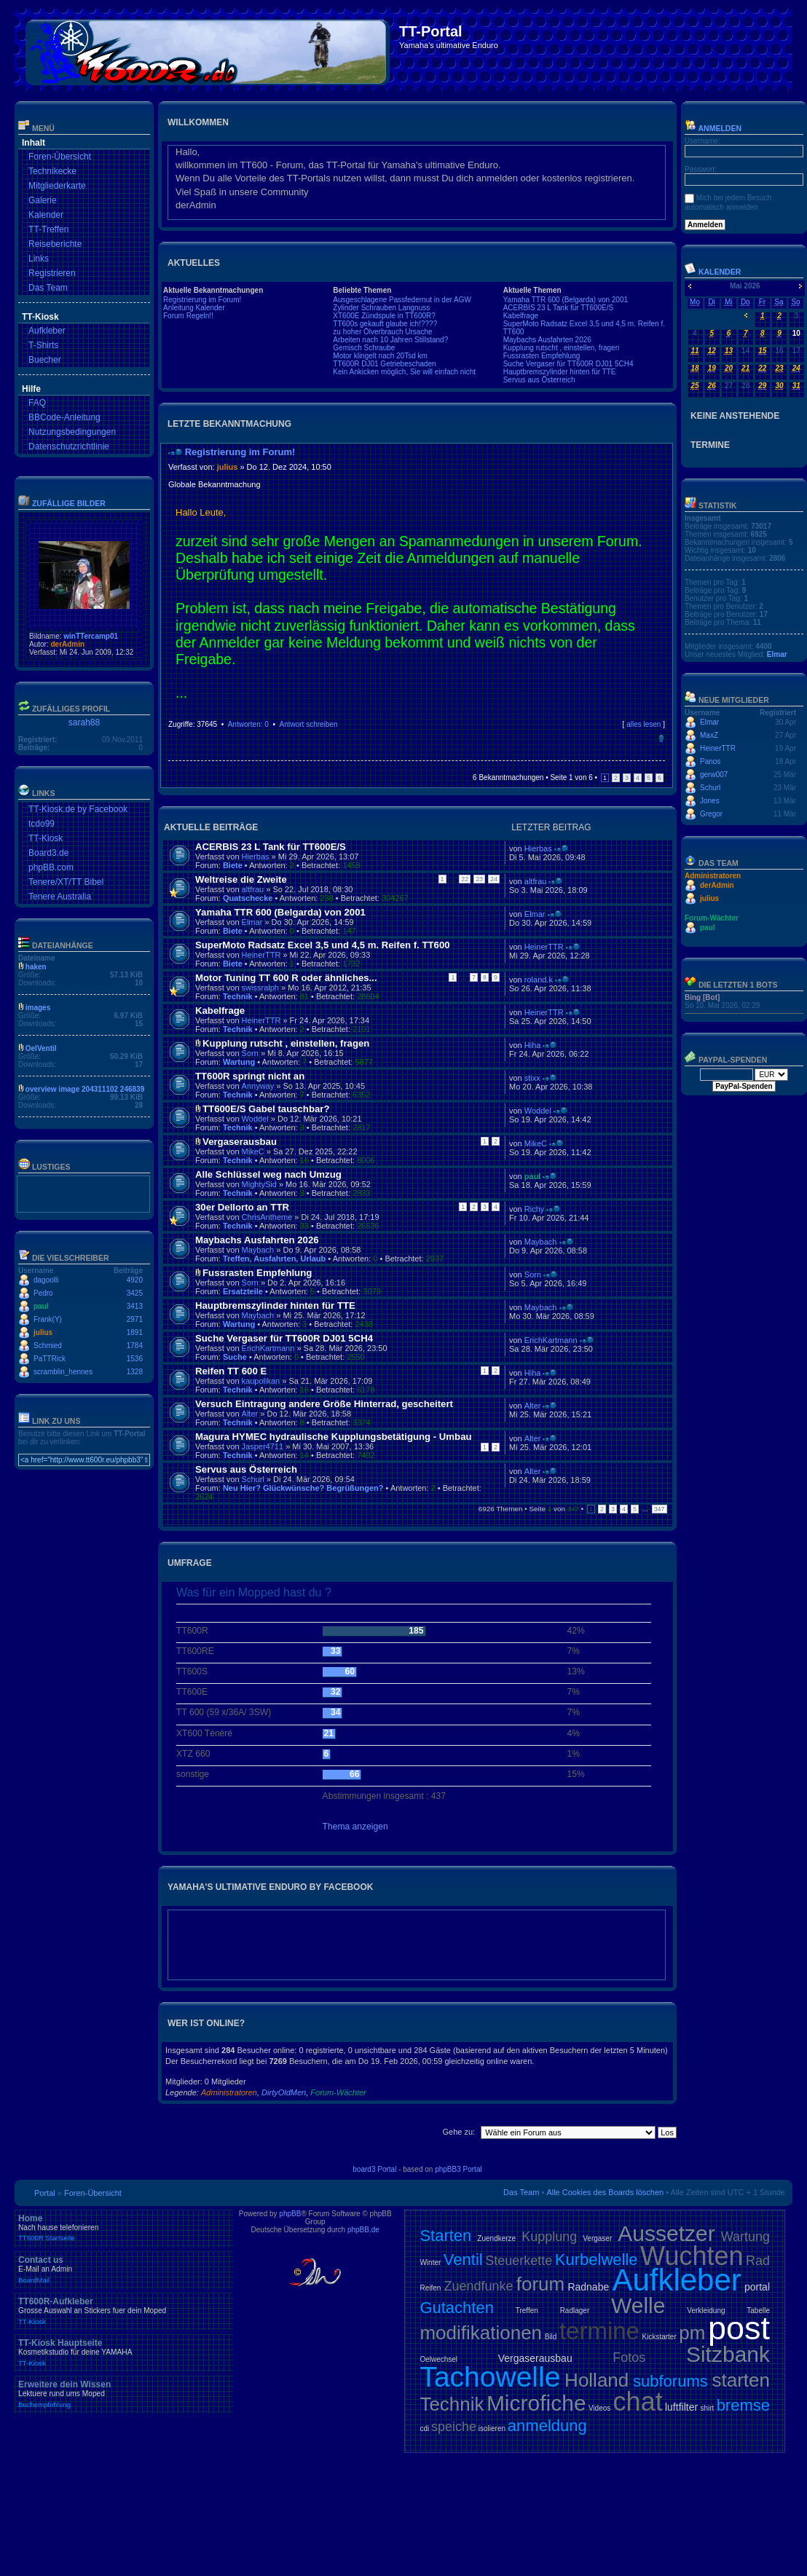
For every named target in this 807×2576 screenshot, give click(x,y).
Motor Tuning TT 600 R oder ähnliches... (286, 977)
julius (43, 1332)
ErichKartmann (268, 1348)
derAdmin (67, 644)
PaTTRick (50, 1359)
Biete (233, 865)
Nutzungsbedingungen (72, 432)
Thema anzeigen (355, 1826)
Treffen (527, 2311)
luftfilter (681, 2407)
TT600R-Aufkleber (123, 2310)
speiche (453, 2426)
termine (599, 2330)
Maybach (258, 1249)
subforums (670, 2381)
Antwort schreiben (308, 724)
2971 (135, 1319)
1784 (135, 1346)
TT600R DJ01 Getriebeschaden (384, 364)
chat (638, 2402)
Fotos (629, 2357)
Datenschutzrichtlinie (68, 446)
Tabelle (758, 2311)
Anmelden (713, 128)
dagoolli (46, 1280)
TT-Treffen (48, 229)
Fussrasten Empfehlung (541, 356)
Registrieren (52, 273)
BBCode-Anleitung (64, 417)
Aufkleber (47, 331)
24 (493, 879)
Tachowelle (490, 2376)
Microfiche (536, 2403)
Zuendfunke (478, 2286)
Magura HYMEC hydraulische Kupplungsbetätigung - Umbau (333, 1436)
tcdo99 (41, 824)
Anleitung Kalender (194, 308)
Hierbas (255, 856)
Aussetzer (666, 2233)
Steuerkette (518, 2260)
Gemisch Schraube (364, 348)
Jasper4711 (263, 1446)
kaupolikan (261, 1380)
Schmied (48, 1346)
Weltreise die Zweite (241, 879)
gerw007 (714, 775)
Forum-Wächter (338, 2092)
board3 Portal (374, 2169)
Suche (235, 1356)
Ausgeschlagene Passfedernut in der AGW (402, 300)
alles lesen (643, 724)
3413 (135, 1306)
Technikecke (52, 171)
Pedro (43, 1293)
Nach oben (661, 738)
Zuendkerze (496, 2238)
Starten (445, 2235)
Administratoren (229, 2092)
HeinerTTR (261, 954)
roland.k (538, 979)
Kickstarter (659, 2337)
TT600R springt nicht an (249, 1076)
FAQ (37, 403)
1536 (135, 1359)
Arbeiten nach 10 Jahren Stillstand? (390, 340)
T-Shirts (43, 345)
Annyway (258, 1086)
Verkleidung (706, 2311)
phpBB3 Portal (458, 2169)
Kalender (45, 215)
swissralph (260, 987)
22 (464, 879)
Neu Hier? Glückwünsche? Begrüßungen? (303, 1488)
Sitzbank (728, 2354)
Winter (430, 2262)
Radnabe (588, 2287)
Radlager (575, 2311)
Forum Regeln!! (188, 316)
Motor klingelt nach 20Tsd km (380, 356)
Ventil (463, 2259)
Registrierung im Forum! (202, 300)
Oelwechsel (438, 2359)
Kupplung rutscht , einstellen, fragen (561, 348)
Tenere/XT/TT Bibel (65, 882)
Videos (599, 2408)
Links (38, 258)
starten (741, 2380)
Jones (710, 801)
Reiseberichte (55, 244)
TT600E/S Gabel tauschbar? (265, 1108)
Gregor (711, 814)
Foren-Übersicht (59, 156)
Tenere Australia (59, 896)
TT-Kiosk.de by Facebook (77, 809)
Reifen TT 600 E (231, 1371)
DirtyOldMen (283, 2092)
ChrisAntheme (267, 1217)
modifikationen (481, 2333)
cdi (424, 2429)
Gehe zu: (458, 2131)
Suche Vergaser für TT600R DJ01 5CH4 (568, 364)
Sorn (250, 1053)
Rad (758, 2260)
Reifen (430, 2288)
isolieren (492, 2429)
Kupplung (549, 2236)
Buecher (44, 360)
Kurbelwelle (596, 2259)
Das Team (48, 288)
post (739, 2328)
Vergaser (597, 2238)
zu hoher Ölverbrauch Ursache (382, 332)
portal (757, 2287)
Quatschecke (247, 898)
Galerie (42, 200)
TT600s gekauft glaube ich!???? (385, 324)
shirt (707, 2408)
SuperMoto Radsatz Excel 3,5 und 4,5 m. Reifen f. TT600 (322, 945)
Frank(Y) (48, 1319)
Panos (710, 761)
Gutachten (457, 2308)
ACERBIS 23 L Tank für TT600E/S (558, 308)
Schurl (253, 1479)
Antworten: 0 (248, 724)
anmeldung (547, 2426)
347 (659, 1509)
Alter (250, 1413)
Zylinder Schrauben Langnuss (381, 308)
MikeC (253, 1151)
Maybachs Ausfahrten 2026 (547, 340)
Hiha (532, 1045)
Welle (638, 2305)
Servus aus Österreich (539, 380)
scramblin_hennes (63, 1372)
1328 (135, 1372)
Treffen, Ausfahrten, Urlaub (274, 1258)
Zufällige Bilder (69, 503)
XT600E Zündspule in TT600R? (384, 316)
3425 (135, 1293)
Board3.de (48, 853)
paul (41, 1306)
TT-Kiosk (45, 838)
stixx (532, 1078)
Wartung (239, 1061)
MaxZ (709, 735)
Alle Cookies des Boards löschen (605, 2192)
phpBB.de (363, 2230)
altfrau (253, 889)
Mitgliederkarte (57, 186)
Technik (238, 996)
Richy (534, 1209)
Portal (44, 2193)
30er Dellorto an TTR (242, 1207)
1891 (135, 1332)
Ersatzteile (243, 1291)
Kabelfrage (520, 316)
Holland (596, 2380)
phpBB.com (51, 867)
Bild (551, 2337)
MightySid (259, 1184)
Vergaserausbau (239, 1141)
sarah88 (84, 722)
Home (123, 2227)
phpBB (290, 2214)
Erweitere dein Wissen (123, 2393)
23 (479, 879)
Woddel (255, 1118)
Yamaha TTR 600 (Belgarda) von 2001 (565, 300)
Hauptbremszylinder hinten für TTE (559, 372)
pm (692, 2333)
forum (540, 2284)
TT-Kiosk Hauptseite (123, 2352)
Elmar (252, 922)
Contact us (123, 2269)
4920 (135, 1280)
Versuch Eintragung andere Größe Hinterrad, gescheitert (324, 1403)
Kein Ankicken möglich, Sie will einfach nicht (404, 372)
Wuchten (691, 2256)
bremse (743, 2405)
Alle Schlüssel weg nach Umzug (268, 1174)
